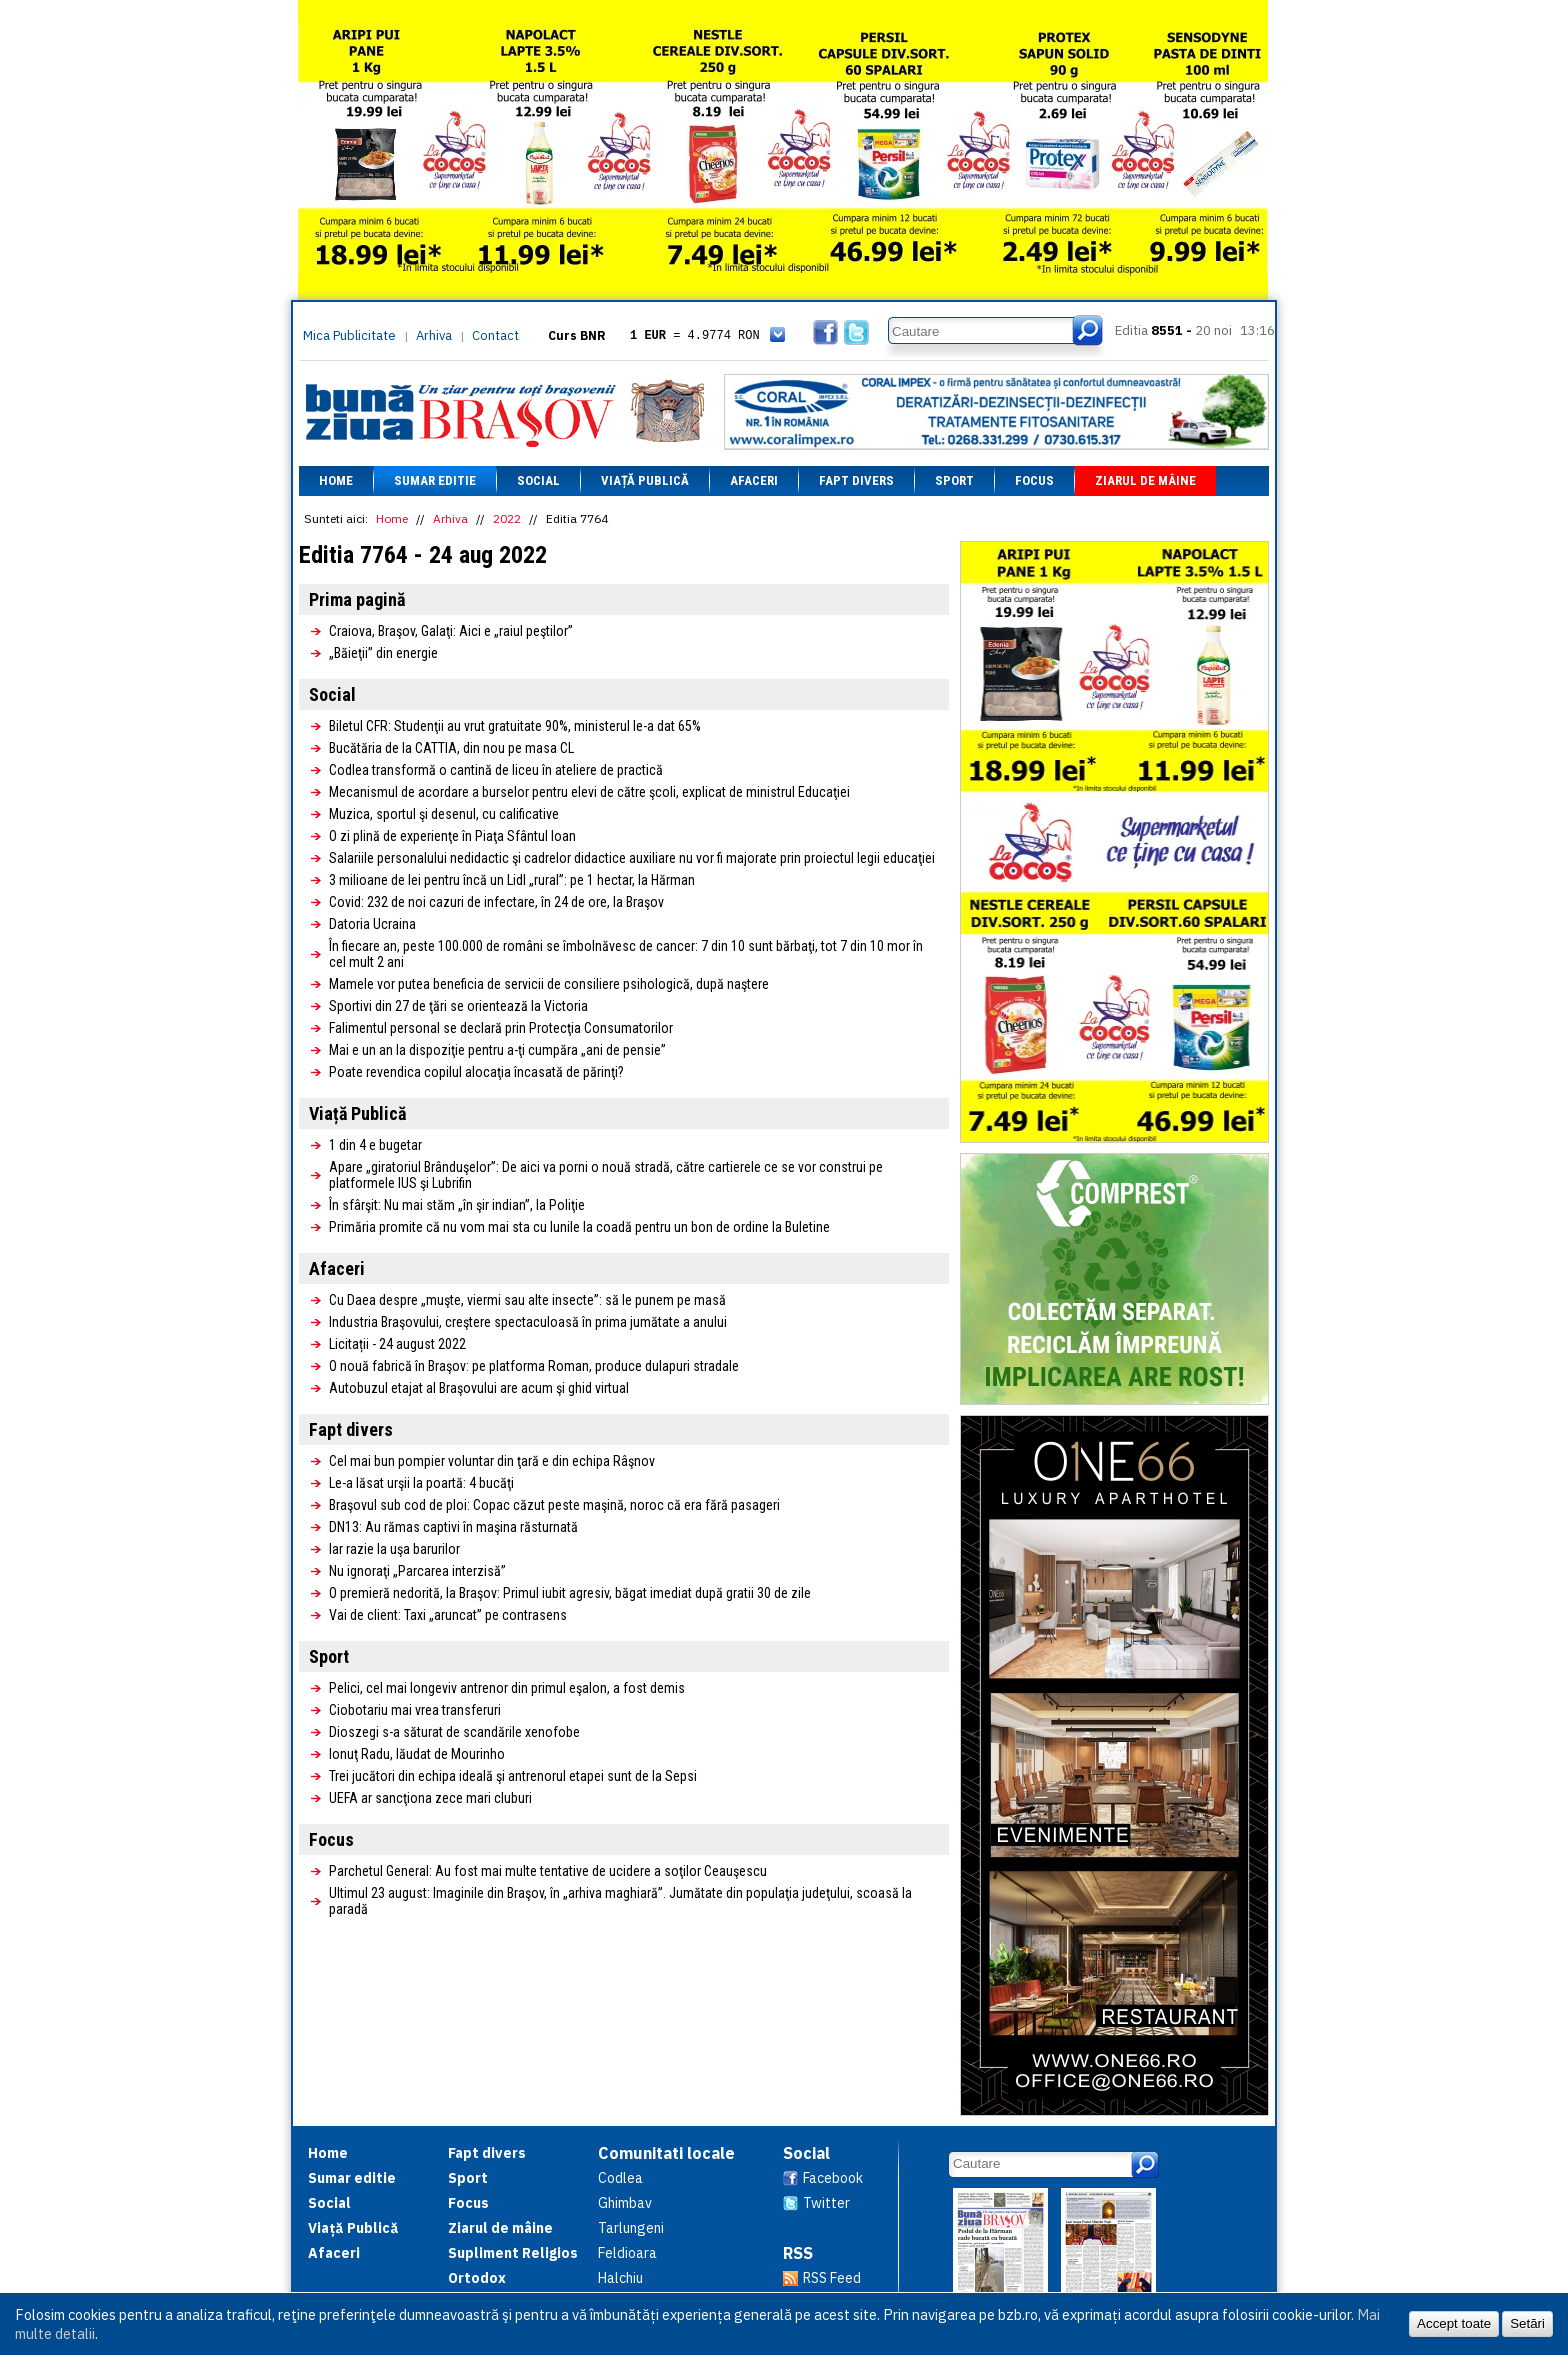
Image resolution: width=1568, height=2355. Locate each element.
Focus (1034, 480)
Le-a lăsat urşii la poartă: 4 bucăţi (421, 1483)
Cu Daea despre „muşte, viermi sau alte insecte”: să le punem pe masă (527, 1300)
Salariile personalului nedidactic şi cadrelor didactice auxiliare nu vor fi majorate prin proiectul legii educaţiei (632, 858)
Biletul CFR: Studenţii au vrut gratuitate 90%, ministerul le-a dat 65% (515, 726)
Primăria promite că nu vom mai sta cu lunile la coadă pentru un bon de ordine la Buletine (579, 1227)
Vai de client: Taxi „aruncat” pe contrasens (448, 1615)
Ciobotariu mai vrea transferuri (415, 1710)
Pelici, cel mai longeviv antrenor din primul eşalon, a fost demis (507, 1688)
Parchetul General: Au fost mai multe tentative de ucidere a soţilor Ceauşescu (548, 1871)
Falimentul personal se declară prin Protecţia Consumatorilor (501, 1028)
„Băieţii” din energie (383, 653)
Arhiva (434, 335)
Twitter (826, 2203)
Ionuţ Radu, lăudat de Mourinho (417, 1754)
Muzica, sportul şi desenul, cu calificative (444, 814)
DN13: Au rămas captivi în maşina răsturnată (453, 1527)
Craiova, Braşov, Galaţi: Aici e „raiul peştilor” (451, 631)
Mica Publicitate (349, 335)
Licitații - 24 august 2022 (397, 1344)
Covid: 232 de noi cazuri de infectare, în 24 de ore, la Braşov (496, 902)
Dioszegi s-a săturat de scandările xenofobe (454, 1732)
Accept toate (1454, 2323)
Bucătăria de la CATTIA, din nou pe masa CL (451, 748)
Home (336, 480)
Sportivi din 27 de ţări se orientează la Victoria (458, 1006)
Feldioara (627, 2253)
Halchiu (620, 2278)
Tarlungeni (631, 2228)
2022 (507, 518)
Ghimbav (625, 2203)
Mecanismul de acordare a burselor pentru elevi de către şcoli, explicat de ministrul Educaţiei (589, 792)
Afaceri (754, 480)
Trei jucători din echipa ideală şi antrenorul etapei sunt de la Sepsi (513, 1776)
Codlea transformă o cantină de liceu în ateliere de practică (496, 770)
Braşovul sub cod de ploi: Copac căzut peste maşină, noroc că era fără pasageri (554, 1505)
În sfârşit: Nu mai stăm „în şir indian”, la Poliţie (457, 1205)
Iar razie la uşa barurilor (394, 1549)
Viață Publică (645, 480)
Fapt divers (856, 480)
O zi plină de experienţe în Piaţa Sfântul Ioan (452, 836)
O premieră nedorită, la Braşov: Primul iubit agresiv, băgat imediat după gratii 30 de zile (570, 1593)
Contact (495, 335)
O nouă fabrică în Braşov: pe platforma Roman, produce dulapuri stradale (534, 1366)
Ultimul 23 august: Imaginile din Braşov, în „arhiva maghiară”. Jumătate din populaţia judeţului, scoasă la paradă (620, 1901)
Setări (1527, 2323)
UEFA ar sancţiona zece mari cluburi (430, 1798)
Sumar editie (435, 480)
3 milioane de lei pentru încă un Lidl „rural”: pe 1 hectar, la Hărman (512, 880)
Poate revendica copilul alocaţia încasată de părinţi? (476, 1072)
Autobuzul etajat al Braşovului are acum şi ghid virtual (479, 1388)
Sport (954, 480)
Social (538, 480)
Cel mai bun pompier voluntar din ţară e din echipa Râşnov (492, 1461)
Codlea (620, 2178)
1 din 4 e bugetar (375, 1145)
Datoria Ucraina (372, 924)
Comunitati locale (666, 2153)
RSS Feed (832, 2278)
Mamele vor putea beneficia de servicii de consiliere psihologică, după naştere (549, 984)
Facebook (833, 2178)
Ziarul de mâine (1145, 480)
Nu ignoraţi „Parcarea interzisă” (417, 1571)
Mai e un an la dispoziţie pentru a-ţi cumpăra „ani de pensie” (497, 1050)
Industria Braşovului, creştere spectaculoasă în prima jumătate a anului (528, 1322)
